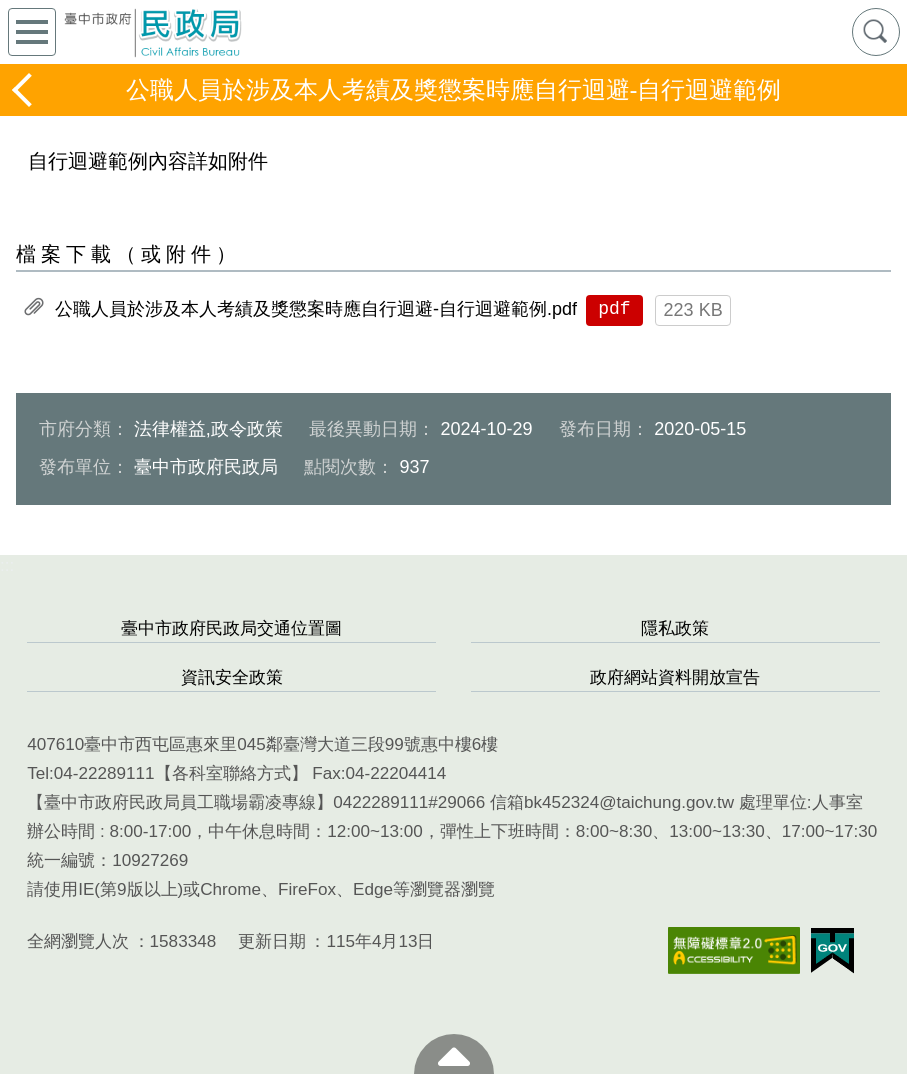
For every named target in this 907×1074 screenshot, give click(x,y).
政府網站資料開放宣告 (675, 677)
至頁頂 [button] (454, 1054)
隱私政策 (675, 628)
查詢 (876, 32)
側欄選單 (32, 32)
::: (7, 565)
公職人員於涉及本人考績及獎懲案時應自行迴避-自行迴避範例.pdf (316, 309)
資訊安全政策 (232, 677)
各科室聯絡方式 (231, 773)
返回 (24, 90)
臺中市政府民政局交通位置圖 (231, 628)
